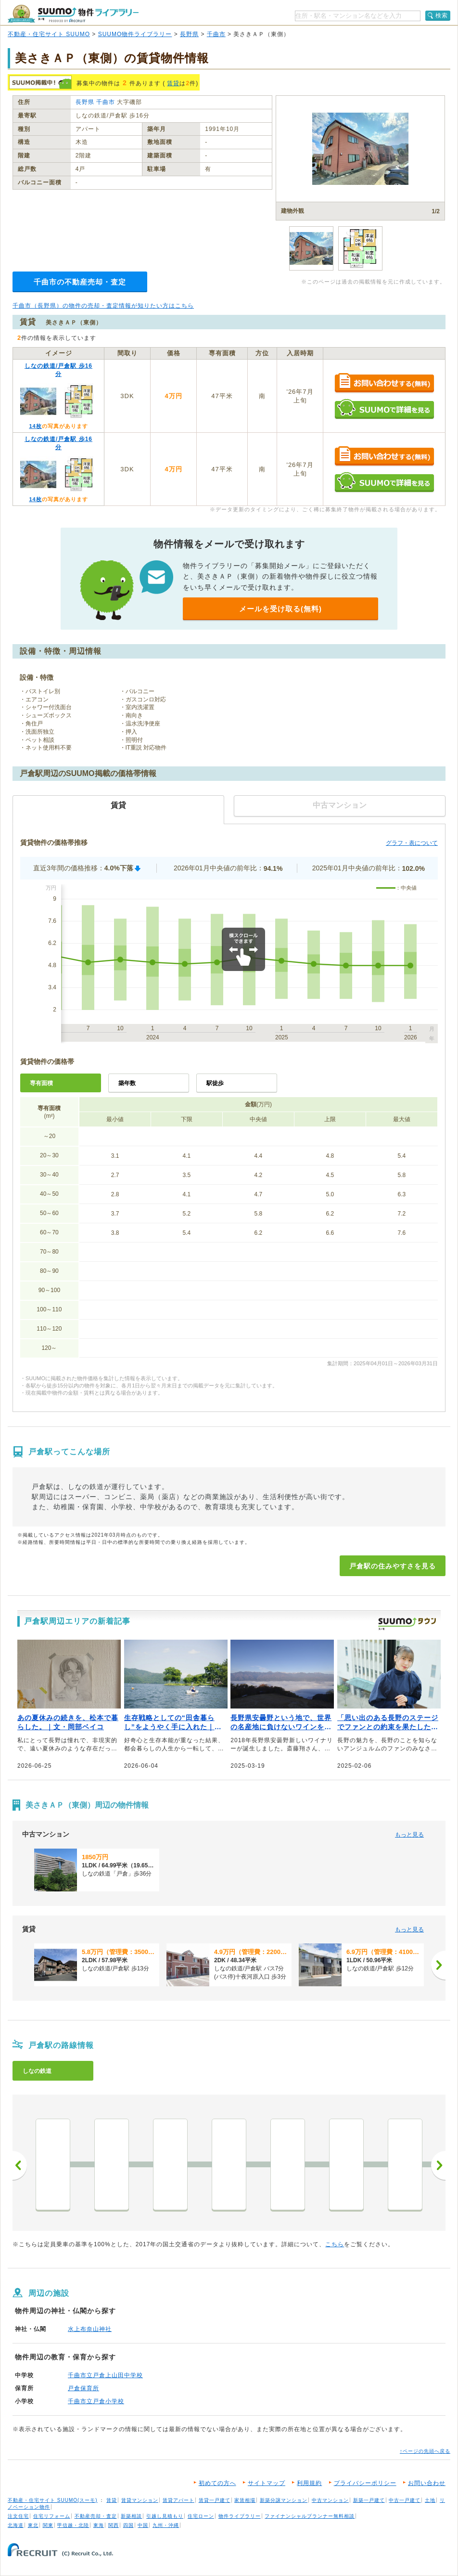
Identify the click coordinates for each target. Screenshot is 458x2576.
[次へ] (438, 1965)
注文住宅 (18, 2516)
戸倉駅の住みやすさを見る (392, 1566)
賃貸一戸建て (214, 2500)
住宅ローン (201, 2516)
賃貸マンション (139, 2500)
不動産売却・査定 (96, 2516)
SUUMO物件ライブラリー (135, 34)
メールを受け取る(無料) (280, 609)
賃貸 (173, 83)
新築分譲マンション (283, 2500)
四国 (128, 2525)
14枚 (35, 426)
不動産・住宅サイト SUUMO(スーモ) (53, 2500)
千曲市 (216, 34)
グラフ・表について (412, 843)
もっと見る (409, 1834)
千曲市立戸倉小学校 (96, 2401)
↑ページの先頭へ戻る (425, 2451)
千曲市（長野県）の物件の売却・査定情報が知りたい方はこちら (103, 305)
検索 (441, 15)
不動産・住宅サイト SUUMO (49, 34)
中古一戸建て (404, 2500)
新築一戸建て (369, 2500)
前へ (20, 2165)
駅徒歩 (215, 1083)
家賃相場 (244, 2500)
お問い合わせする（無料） (384, 383)
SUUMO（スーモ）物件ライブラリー (73, 14)
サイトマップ (266, 2483)
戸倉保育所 (83, 2388)
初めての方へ (217, 2483)
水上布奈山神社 (90, 2329)
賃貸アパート (178, 2500)
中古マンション (330, 2500)
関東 (48, 2525)
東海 (98, 2525)
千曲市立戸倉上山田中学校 (105, 2375)
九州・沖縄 (166, 2525)
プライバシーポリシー (365, 2483)
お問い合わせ (426, 2483)
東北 (33, 2525)
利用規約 (309, 2483)
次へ (438, 2165)
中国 (143, 2525)
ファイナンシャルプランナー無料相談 (310, 2516)
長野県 (189, 34)
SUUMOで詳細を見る (384, 409)
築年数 (127, 1083)
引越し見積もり (164, 2516)
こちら (334, 2244)
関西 (113, 2525)
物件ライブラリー (239, 2516)
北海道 (16, 2525)
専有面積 (41, 1083)
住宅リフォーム (51, 2516)
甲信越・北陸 (73, 2525)
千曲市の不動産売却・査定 (80, 282)
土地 (430, 2500)
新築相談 (131, 2516)
